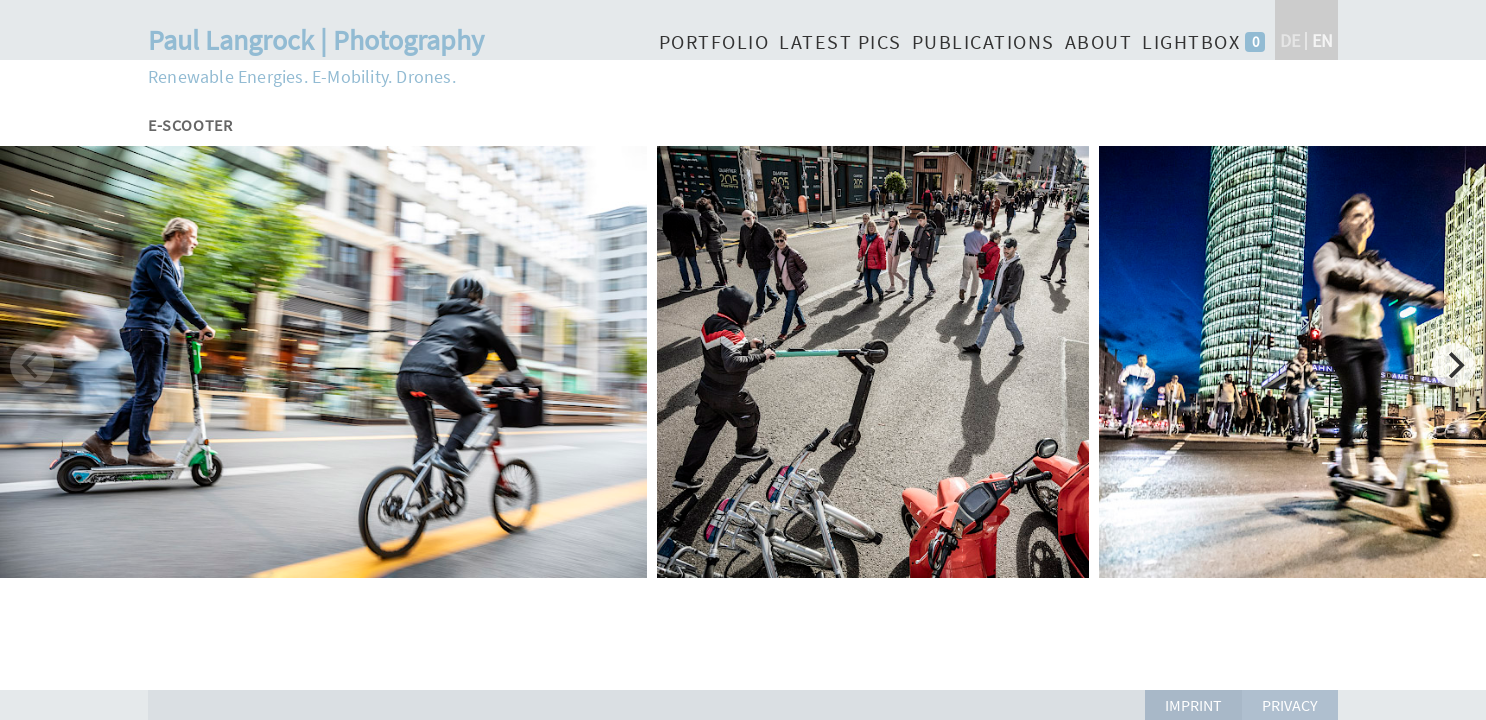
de (1290, 40)
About (1099, 41)
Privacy (1290, 705)
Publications (983, 41)
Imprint (1193, 705)
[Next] (1454, 365)
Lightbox (1191, 41)
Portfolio (714, 41)
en (1322, 40)
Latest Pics (840, 41)
